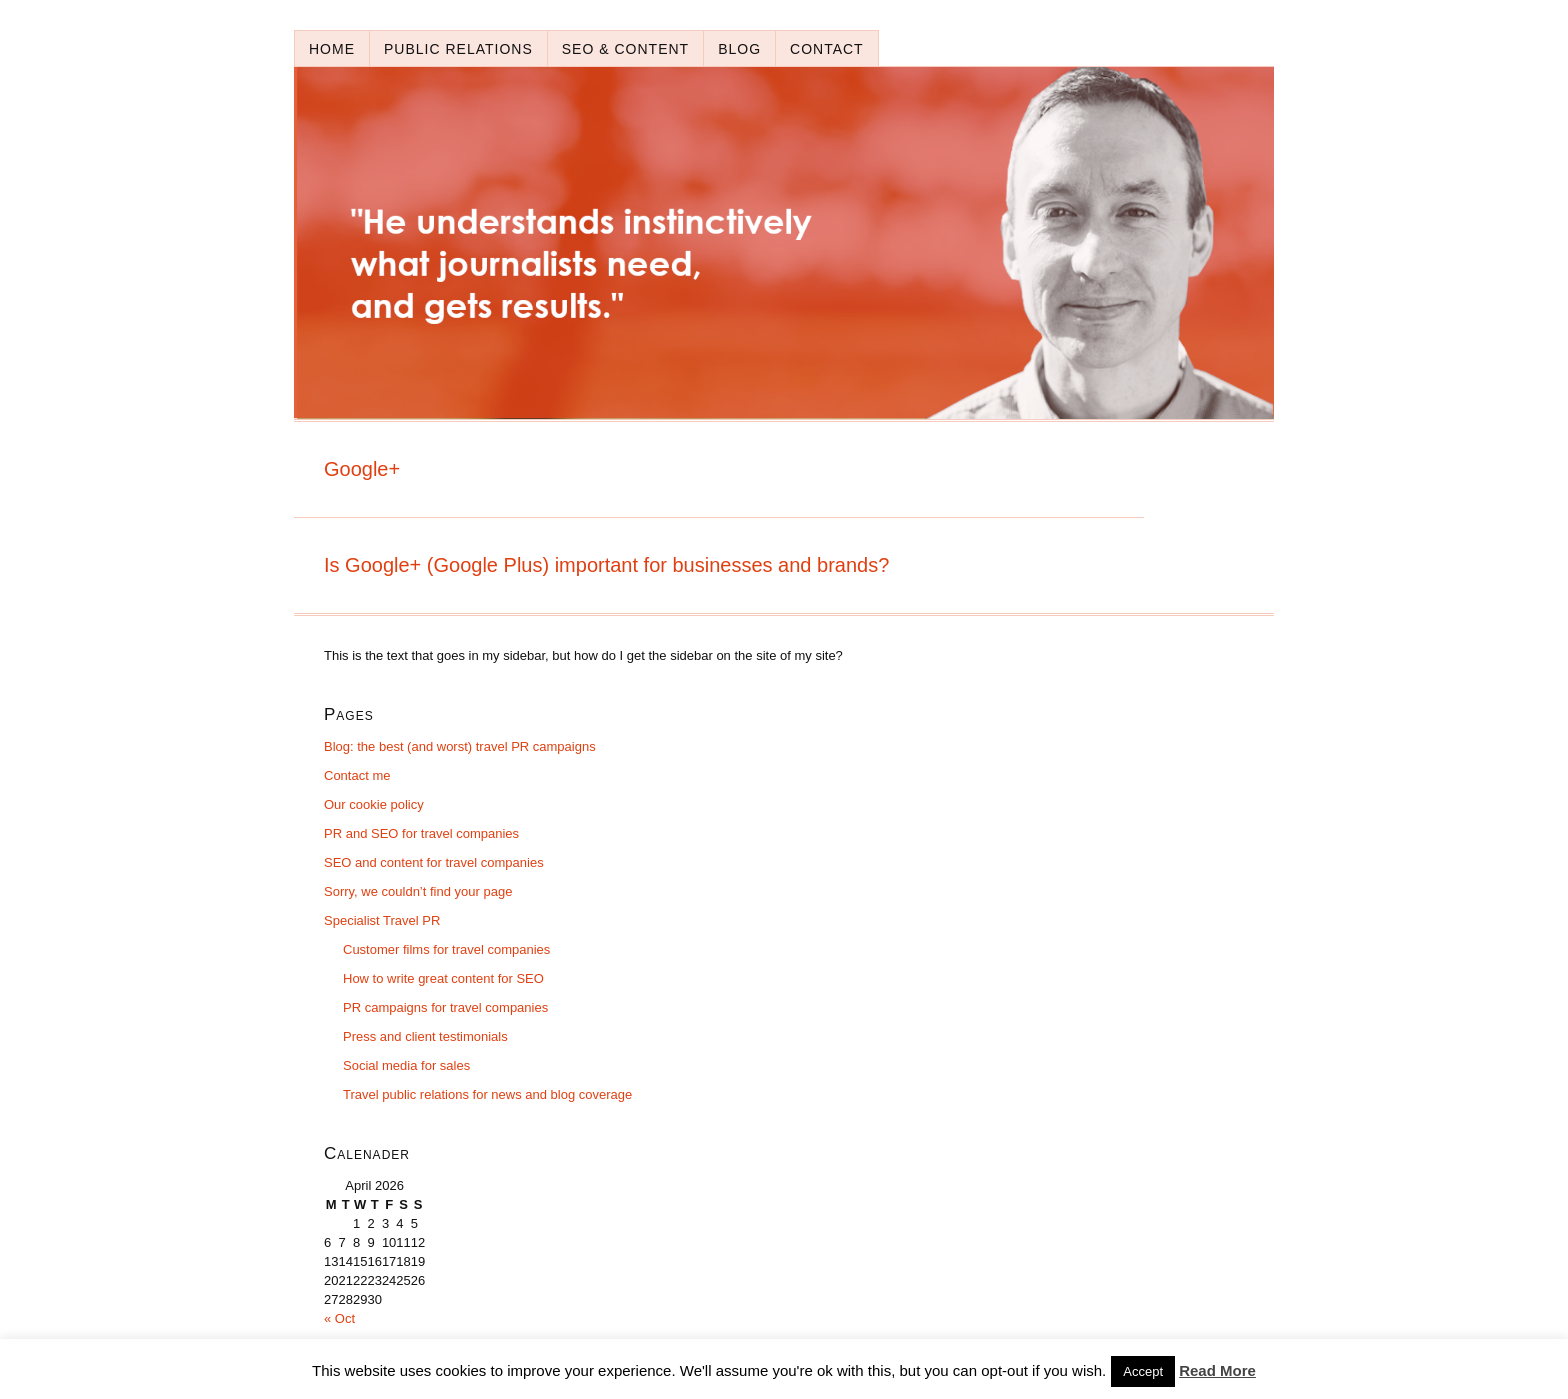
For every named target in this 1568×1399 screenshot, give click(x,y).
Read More (1217, 1370)
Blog (739, 49)
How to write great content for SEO (443, 978)
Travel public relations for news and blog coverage (487, 1094)
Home (332, 49)
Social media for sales (406, 1065)
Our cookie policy (374, 804)
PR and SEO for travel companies (421, 833)
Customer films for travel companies (446, 949)
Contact (827, 49)
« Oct (339, 1318)
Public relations (458, 49)
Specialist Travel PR (382, 920)
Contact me (357, 775)
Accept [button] (1143, 1371)
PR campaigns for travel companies (445, 1007)
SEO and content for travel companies (434, 862)
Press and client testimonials (425, 1036)
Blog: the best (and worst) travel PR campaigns (460, 746)
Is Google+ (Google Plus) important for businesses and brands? (606, 565)
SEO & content (625, 49)
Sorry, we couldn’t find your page (418, 891)
